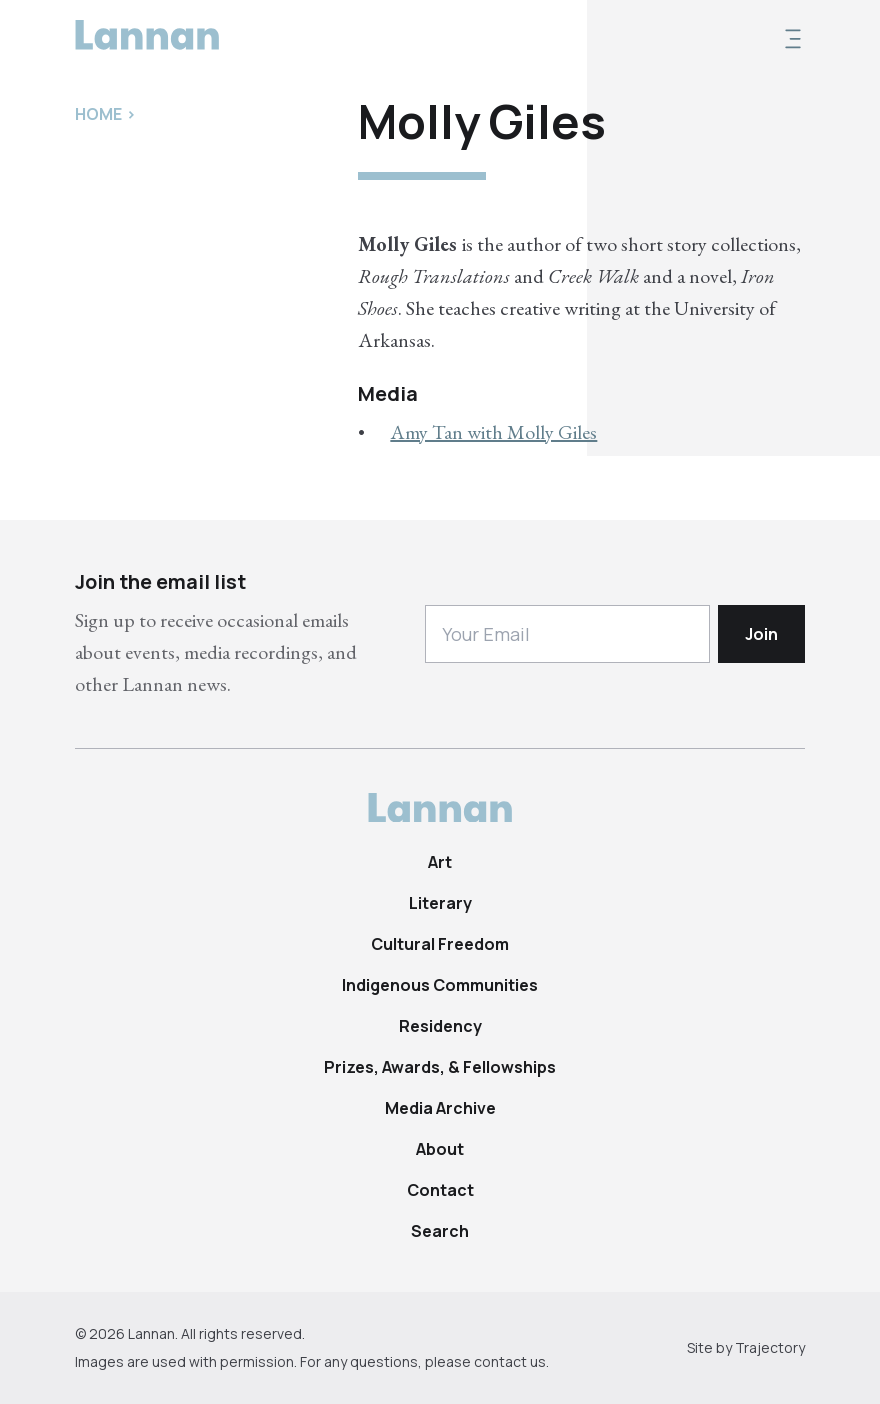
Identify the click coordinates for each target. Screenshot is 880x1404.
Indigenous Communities (440, 985)
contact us (510, 1361)
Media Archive (440, 1108)
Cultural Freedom (440, 944)
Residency (440, 1026)
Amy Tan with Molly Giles (493, 432)
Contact (440, 1190)
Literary (440, 903)
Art (440, 862)
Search (440, 1231)
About (440, 1149)
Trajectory (770, 1347)
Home (98, 114)
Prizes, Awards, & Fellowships (440, 1067)
